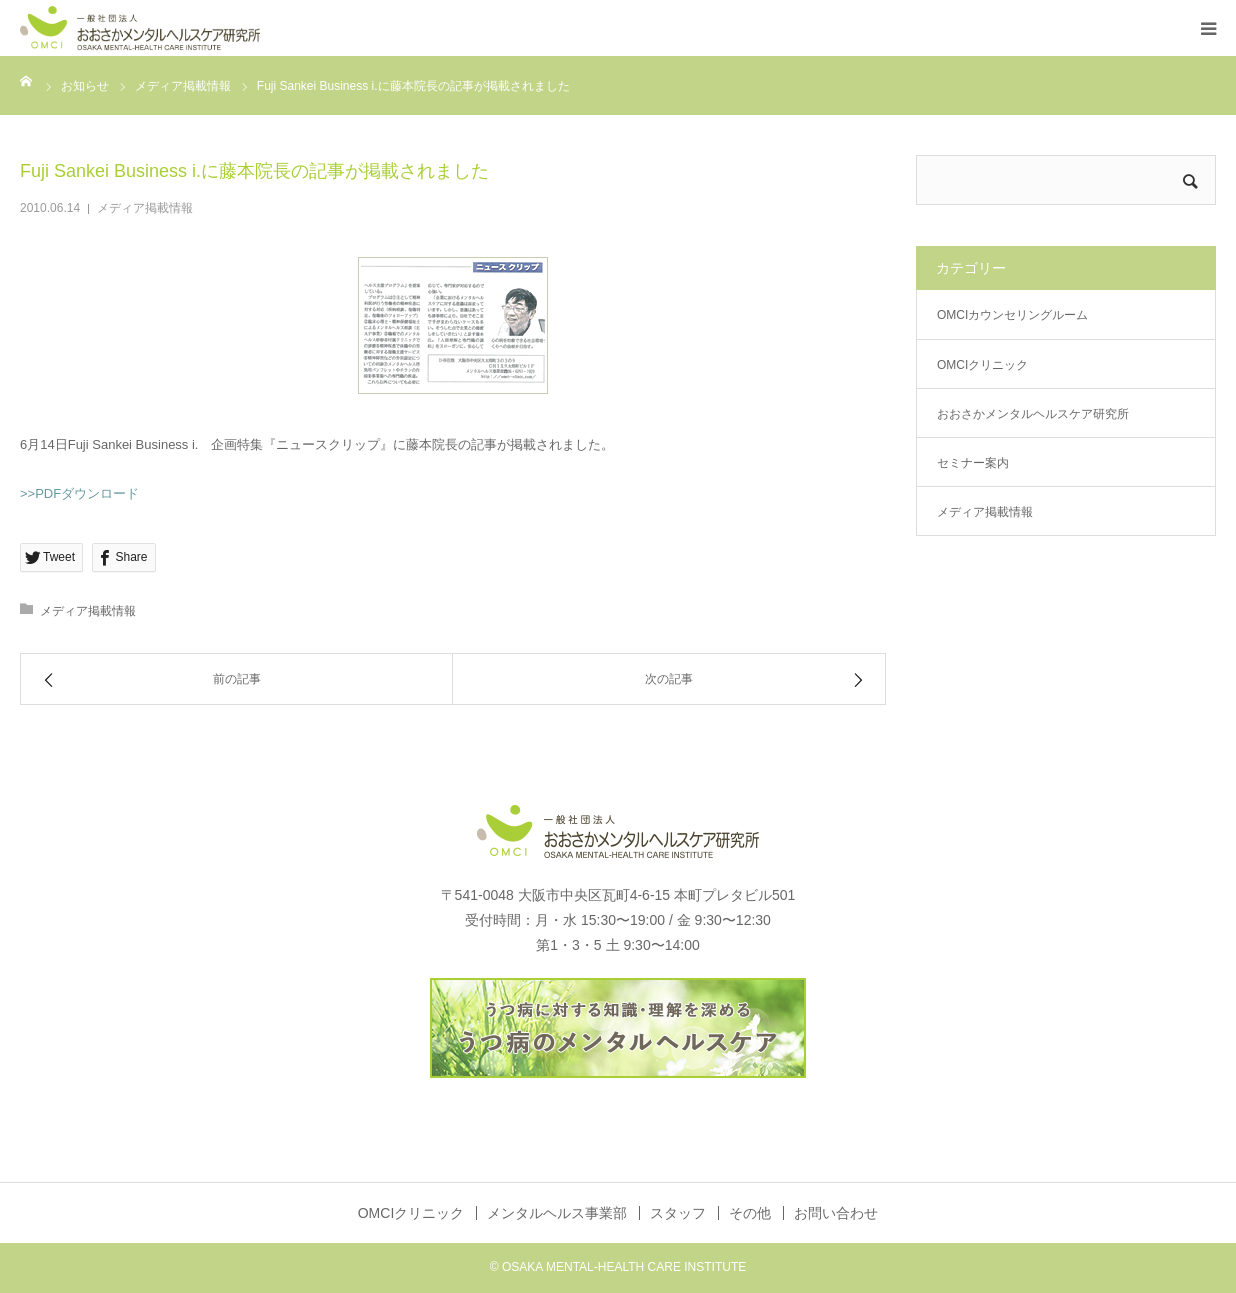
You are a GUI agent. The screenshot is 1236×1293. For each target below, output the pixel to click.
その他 (750, 1213)
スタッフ (678, 1213)
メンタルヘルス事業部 (557, 1213)
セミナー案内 (973, 463)
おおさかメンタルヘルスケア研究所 (1033, 414)
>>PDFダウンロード (79, 493)
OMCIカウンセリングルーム (1012, 315)
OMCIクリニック (982, 365)
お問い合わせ (836, 1213)
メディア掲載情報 (145, 208)
